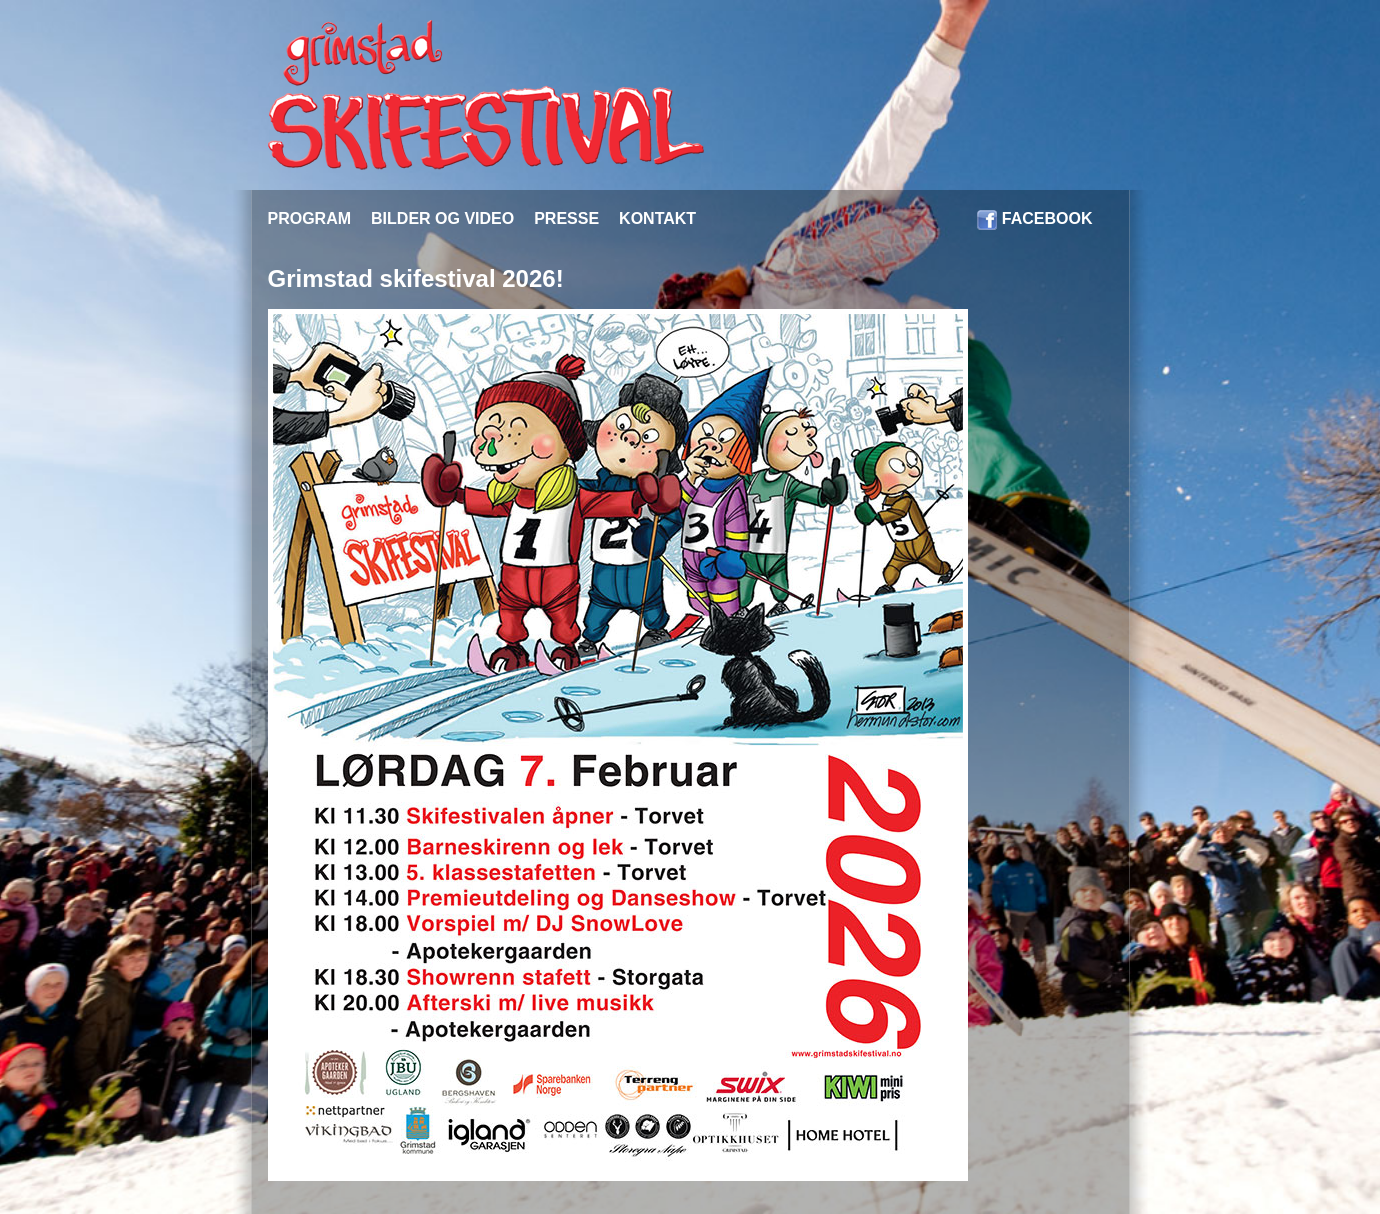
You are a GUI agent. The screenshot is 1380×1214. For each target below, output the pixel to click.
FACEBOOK (1047, 218)
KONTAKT (657, 218)
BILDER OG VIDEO (442, 218)
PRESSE (566, 218)
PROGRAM (310, 218)
